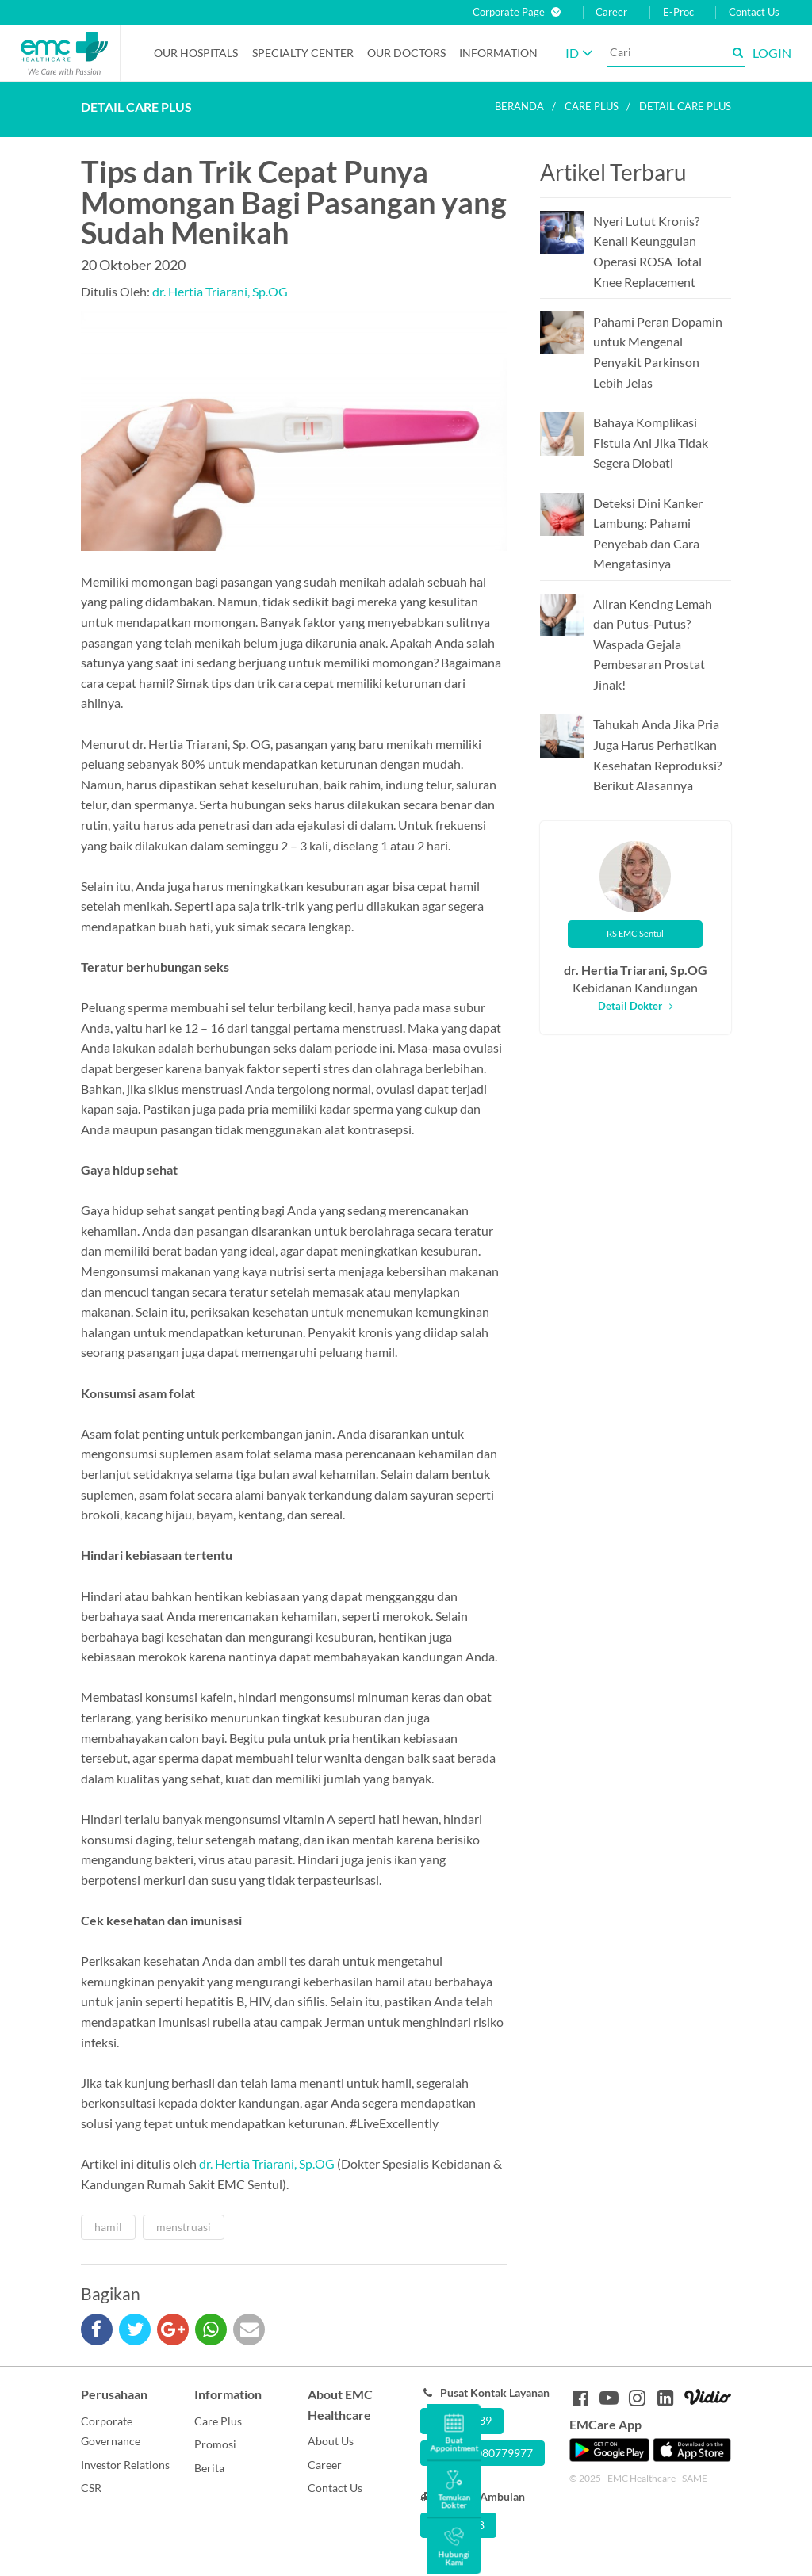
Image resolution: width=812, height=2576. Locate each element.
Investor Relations (125, 2464)
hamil (108, 2227)
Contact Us (754, 12)
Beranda (519, 106)
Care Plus (218, 2421)
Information (498, 52)
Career (611, 12)
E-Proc (678, 12)
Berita (209, 2468)
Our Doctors (406, 52)
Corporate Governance (110, 2431)
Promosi (215, 2444)
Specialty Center (303, 52)
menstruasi (183, 2227)
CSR (91, 2487)
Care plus (592, 106)
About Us (331, 2441)
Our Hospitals (196, 52)
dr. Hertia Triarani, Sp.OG (220, 291)
